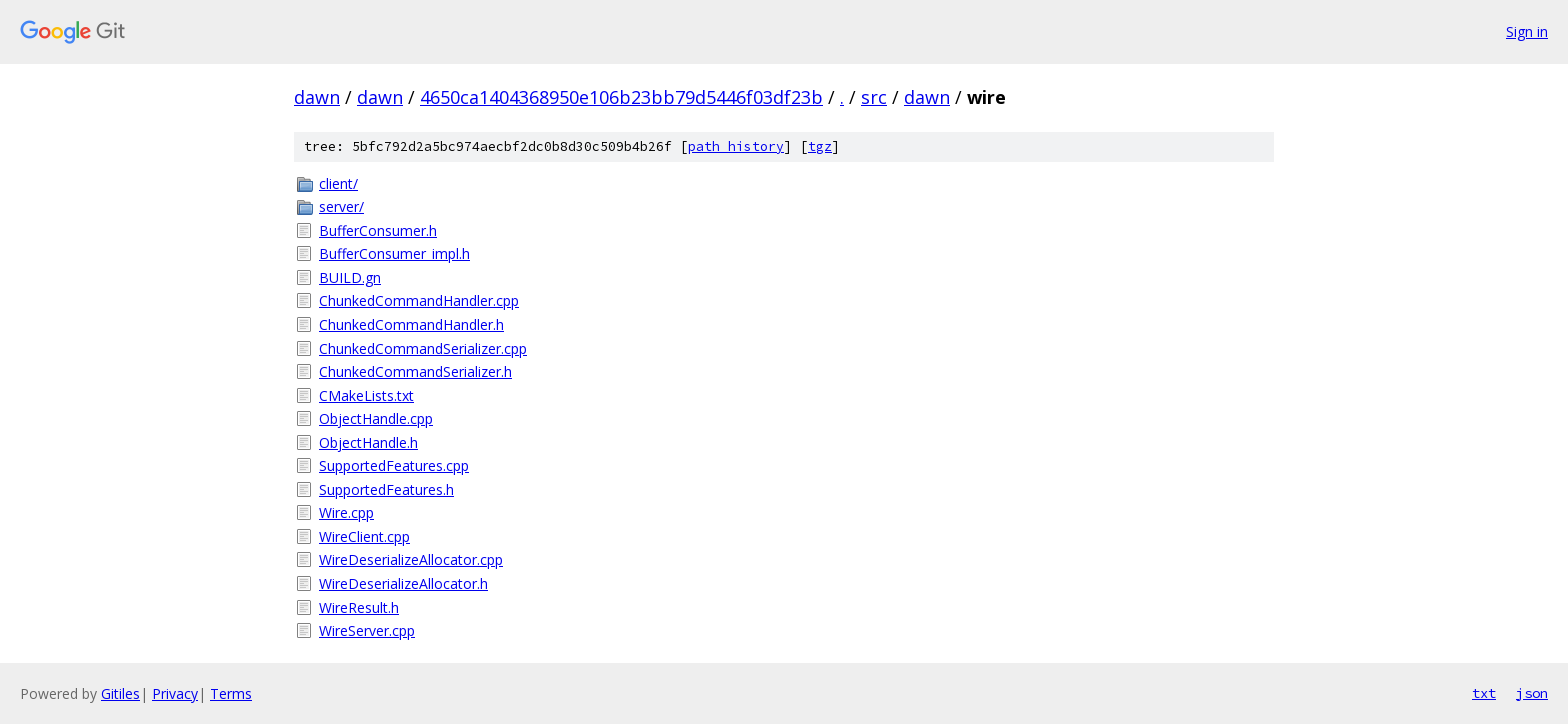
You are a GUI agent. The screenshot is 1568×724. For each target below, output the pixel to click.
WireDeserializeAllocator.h (403, 583)
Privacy (175, 693)
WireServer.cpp (367, 630)
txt (1484, 693)
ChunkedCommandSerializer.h (415, 371)
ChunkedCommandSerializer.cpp (423, 348)
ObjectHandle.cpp (376, 418)
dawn (317, 97)
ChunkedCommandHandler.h (411, 324)
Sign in (1527, 31)
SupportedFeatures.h (386, 489)
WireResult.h (359, 607)
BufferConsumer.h (378, 230)
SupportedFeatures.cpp (394, 465)
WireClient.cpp (364, 536)
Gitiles (120, 693)
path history (736, 146)
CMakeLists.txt (366, 395)
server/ (341, 206)
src (874, 97)
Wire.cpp (346, 512)
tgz (820, 146)
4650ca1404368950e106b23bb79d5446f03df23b (621, 97)
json (1532, 693)
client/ (338, 183)
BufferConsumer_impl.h (394, 253)
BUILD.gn (350, 277)
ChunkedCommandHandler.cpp (419, 300)
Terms (231, 693)
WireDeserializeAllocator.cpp (411, 559)
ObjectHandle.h (368, 442)
